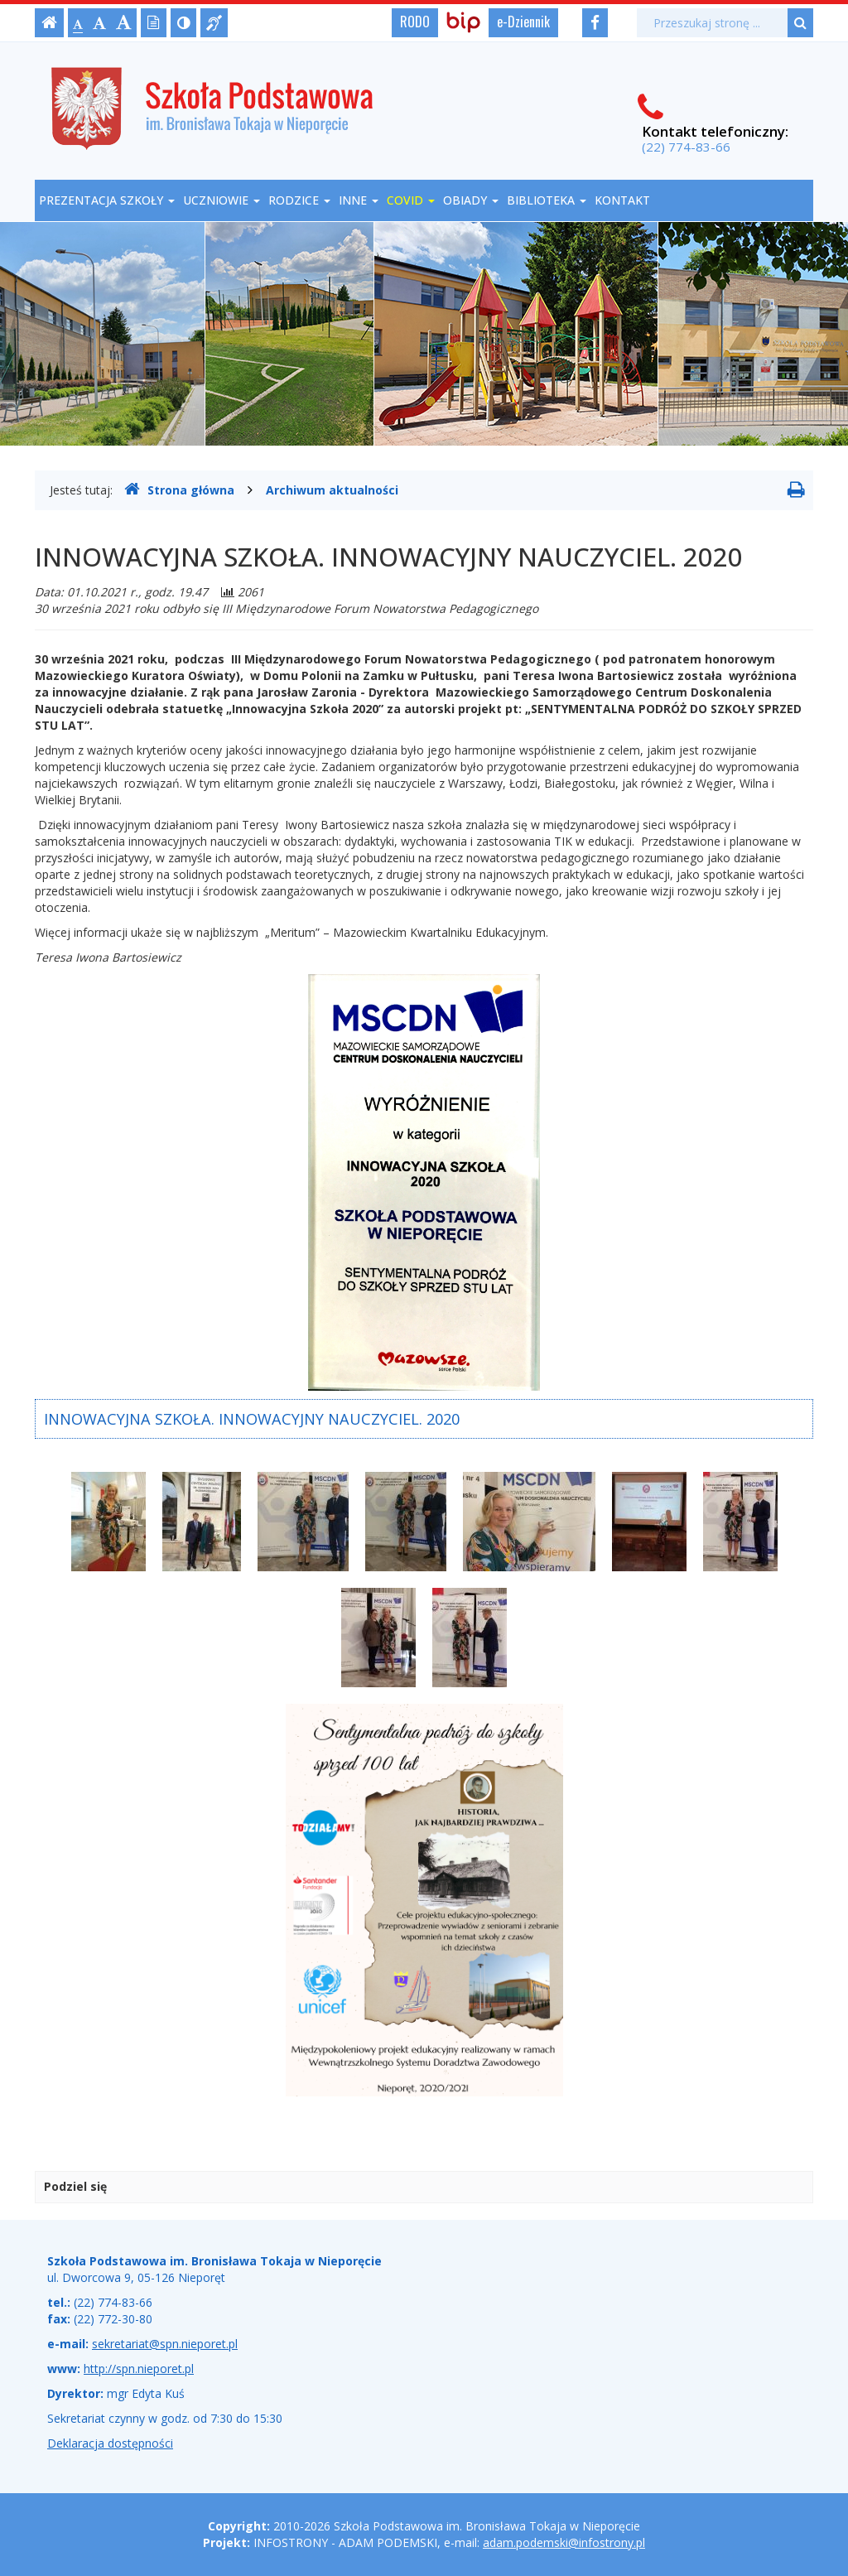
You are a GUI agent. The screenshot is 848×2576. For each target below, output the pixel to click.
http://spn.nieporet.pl (139, 2368)
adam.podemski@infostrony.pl (564, 2542)
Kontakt (622, 200)
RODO (415, 21)
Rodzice (299, 200)
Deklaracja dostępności (110, 2443)
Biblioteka (546, 200)
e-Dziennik (523, 21)
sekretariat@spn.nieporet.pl (165, 2344)
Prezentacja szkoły (107, 200)
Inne (358, 200)
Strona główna (179, 489)
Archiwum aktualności (332, 490)
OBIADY (471, 200)
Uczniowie (221, 200)
